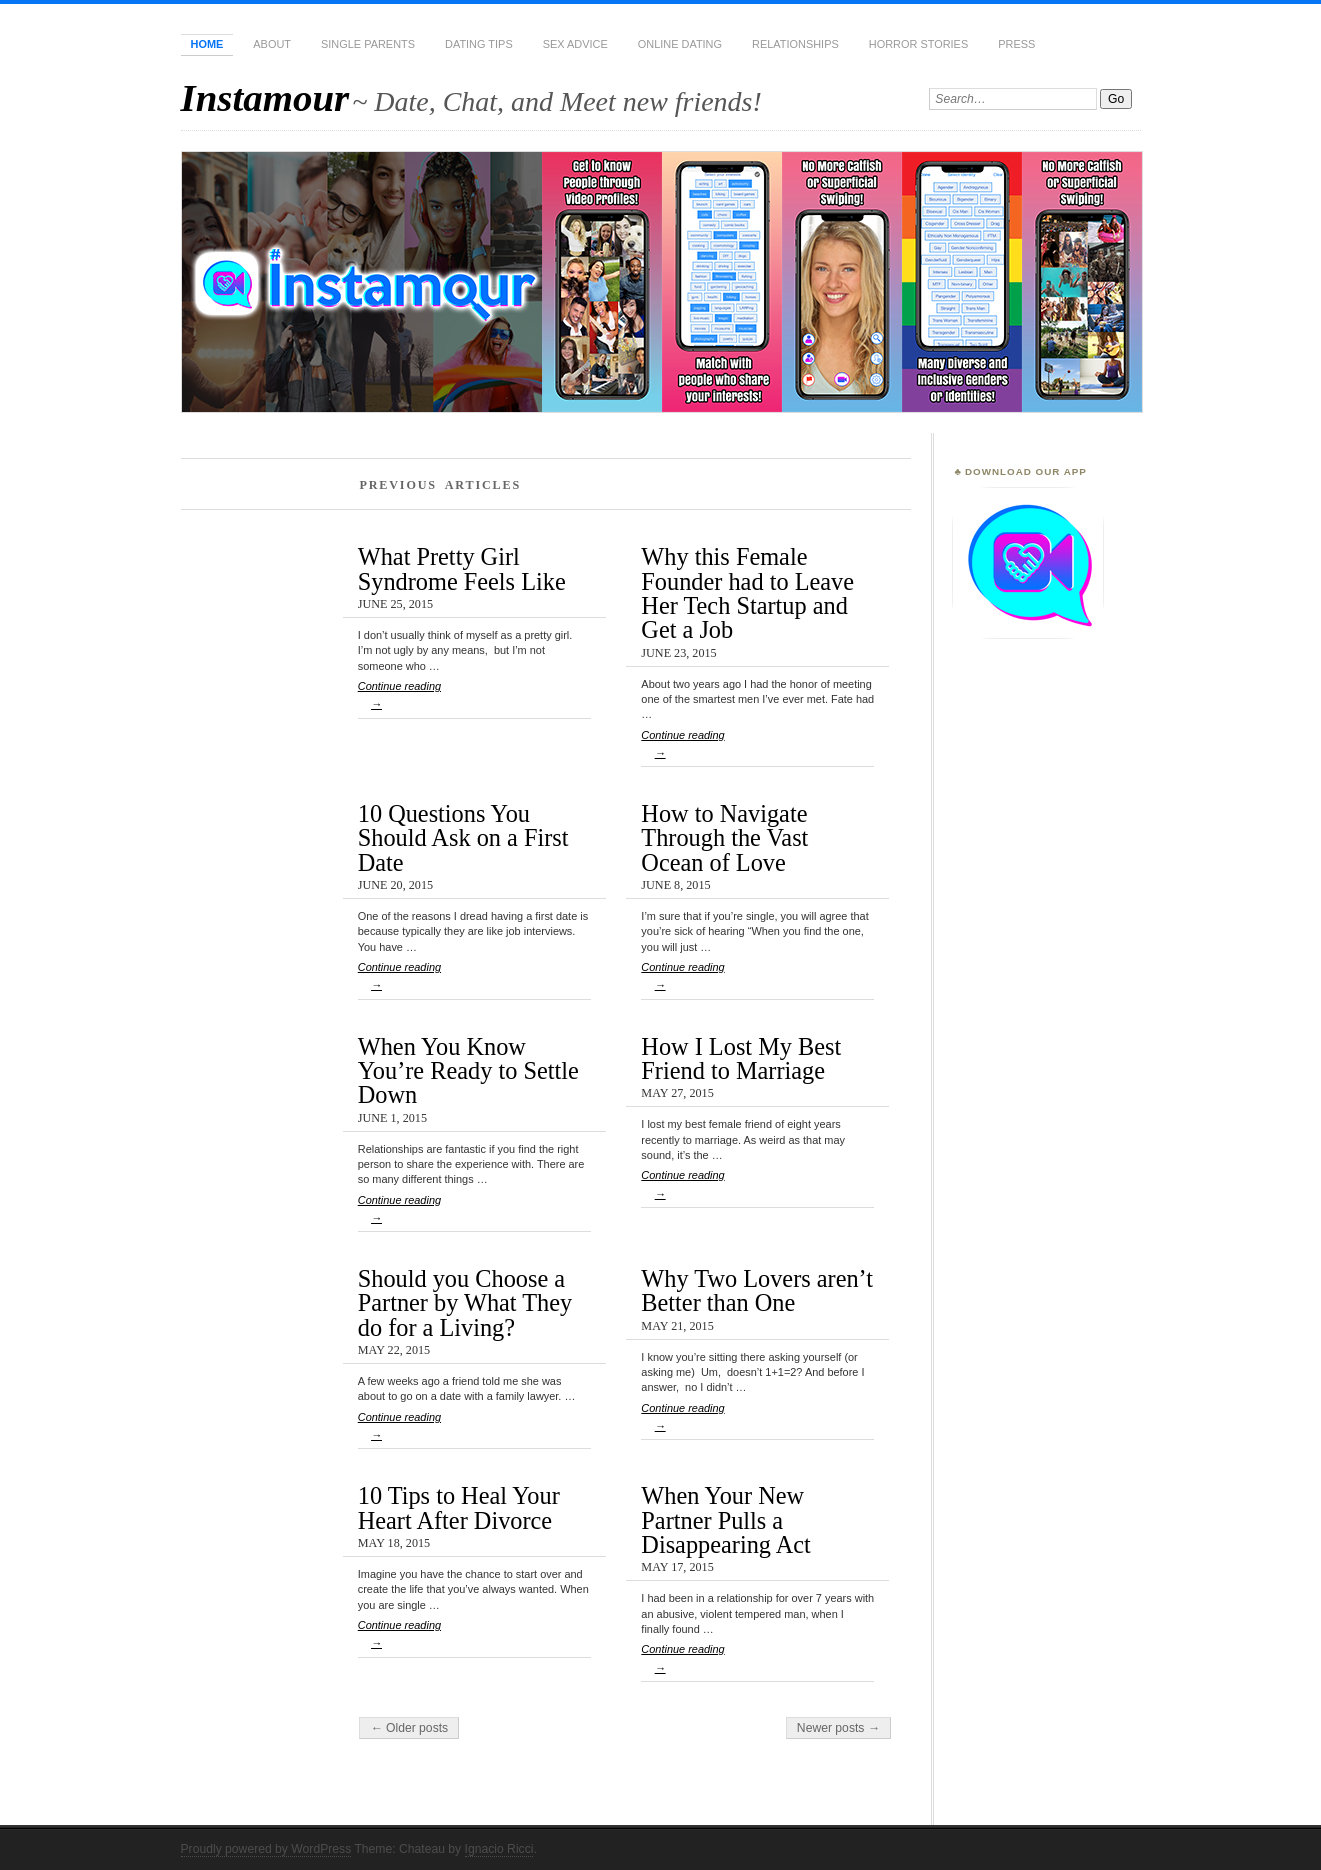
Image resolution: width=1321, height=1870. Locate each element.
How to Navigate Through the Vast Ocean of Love (724, 838)
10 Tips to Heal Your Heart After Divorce (459, 1507)
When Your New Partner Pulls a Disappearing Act (725, 1520)
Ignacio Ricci (499, 1849)
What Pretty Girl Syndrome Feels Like (462, 568)
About (272, 44)
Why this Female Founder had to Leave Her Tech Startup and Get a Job (747, 593)
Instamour (265, 97)
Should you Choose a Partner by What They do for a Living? (465, 1303)
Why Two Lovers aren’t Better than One (757, 1290)
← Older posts (409, 1728)
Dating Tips (479, 44)
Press (1016, 44)
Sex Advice (575, 44)
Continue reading (474, 699)
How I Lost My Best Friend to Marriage (741, 1058)
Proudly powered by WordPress (266, 1849)
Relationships (795, 44)
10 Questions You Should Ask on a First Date (463, 838)
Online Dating (680, 44)
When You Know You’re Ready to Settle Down (468, 1071)
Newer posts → (838, 1728)
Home (207, 44)
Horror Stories (918, 44)
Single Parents (368, 44)
